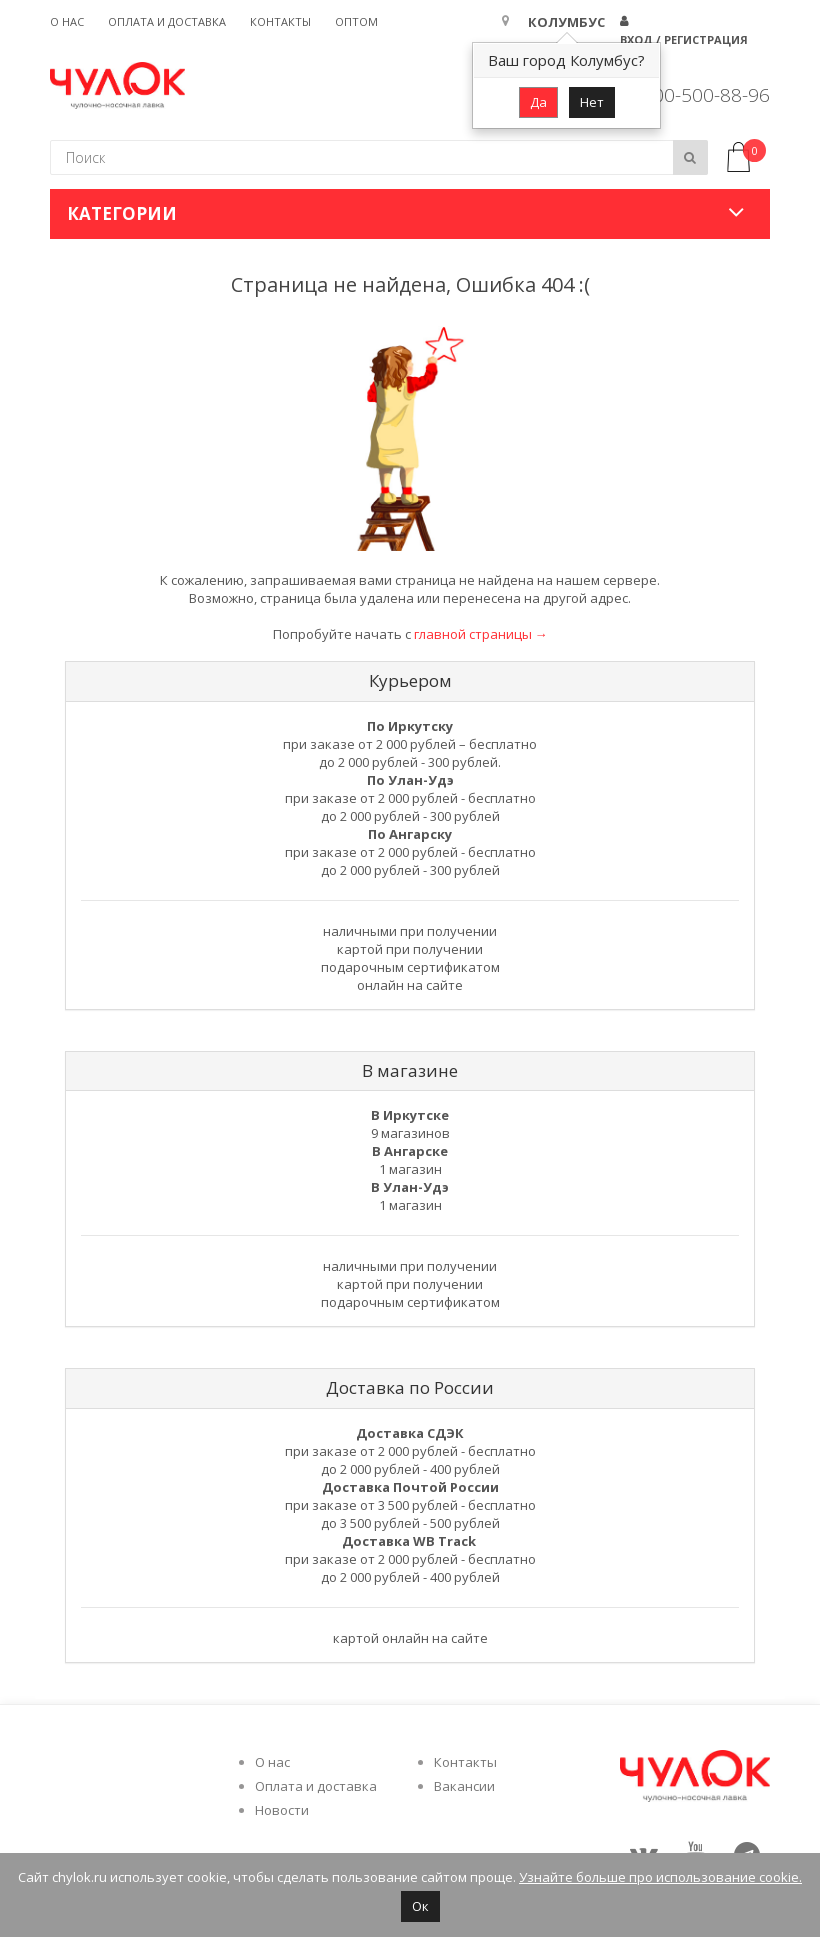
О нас (67, 21)
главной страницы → (481, 634)
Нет (592, 102)
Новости (282, 1810)
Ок (420, 1906)
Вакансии (464, 1786)
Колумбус (566, 22)
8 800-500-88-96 (698, 95)
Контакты (280, 21)
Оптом (356, 21)
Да (538, 102)
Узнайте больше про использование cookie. (660, 1877)
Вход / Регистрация (684, 39)
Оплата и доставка (167, 21)
